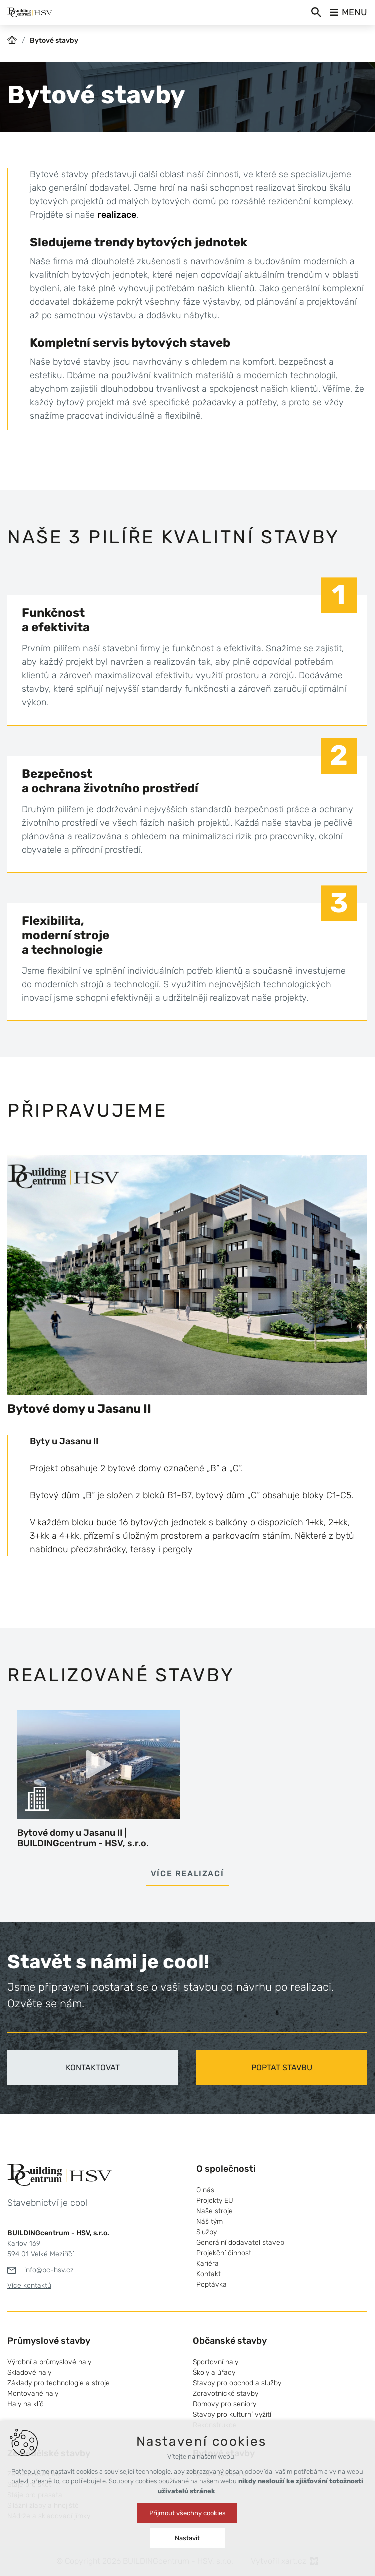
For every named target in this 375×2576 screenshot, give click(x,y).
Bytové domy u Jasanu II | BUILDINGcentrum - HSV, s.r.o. (83, 1839)
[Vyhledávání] (317, 13)
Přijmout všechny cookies (188, 2513)
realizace (117, 215)
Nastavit (187, 2538)
